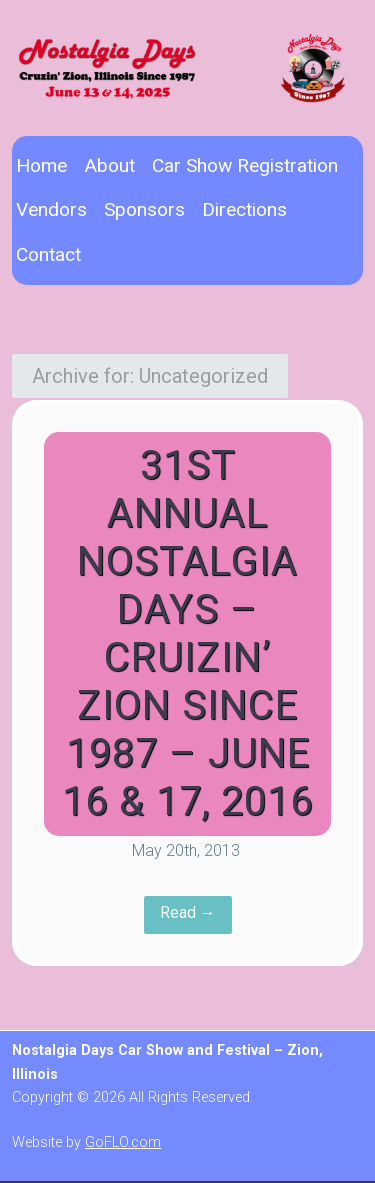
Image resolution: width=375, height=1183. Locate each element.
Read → (188, 912)
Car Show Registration (245, 165)
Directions (244, 209)
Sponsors (144, 209)
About (109, 165)
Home (41, 165)
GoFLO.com (123, 1142)
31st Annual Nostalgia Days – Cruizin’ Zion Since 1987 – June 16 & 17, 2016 (187, 633)
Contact (48, 254)
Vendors (51, 209)
